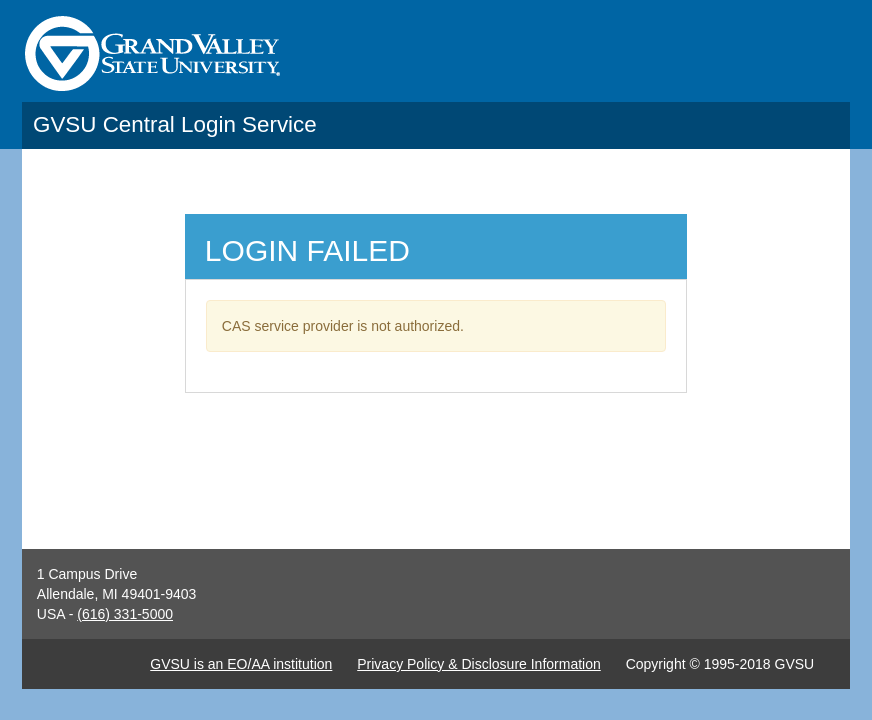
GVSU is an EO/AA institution (241, 664)
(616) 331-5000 (125, 614)
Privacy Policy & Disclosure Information (479, 664)
